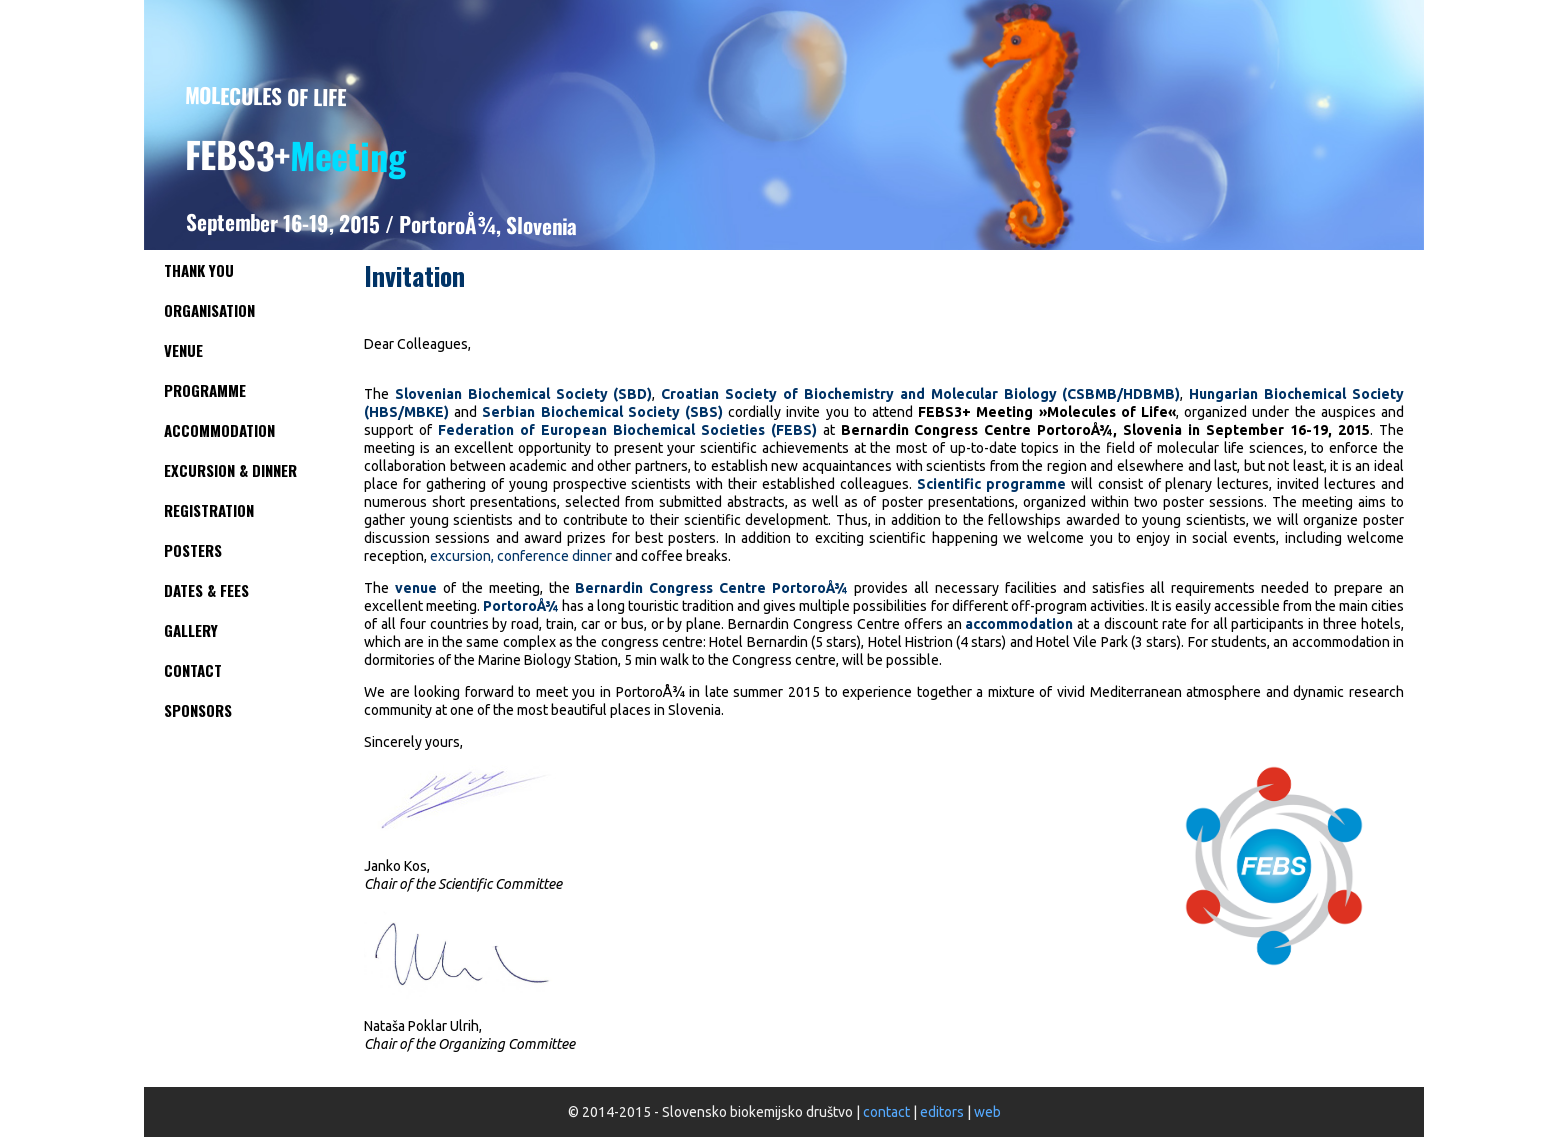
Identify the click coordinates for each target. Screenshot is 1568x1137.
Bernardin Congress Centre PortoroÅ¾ (711, 588)
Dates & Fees (206, 590)
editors (942, 1112)
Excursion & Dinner (230, 470)
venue (416, 588)
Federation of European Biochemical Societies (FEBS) (627, 430)
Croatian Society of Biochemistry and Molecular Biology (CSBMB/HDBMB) (920, 394)
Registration (209, 510)
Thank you (199, 270)
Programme (205, 390)
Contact (193, 670)
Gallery (191, 630)
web (987, 1112)
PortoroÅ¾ (521, 606)
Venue (183, 350)
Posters (193, 550)
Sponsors (198, 710)
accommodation (1019, 624)
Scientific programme (991, 484)
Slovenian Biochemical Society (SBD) (524, 394)
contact (886, 1112)
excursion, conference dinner (521, 556)
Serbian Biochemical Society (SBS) (602, 412)
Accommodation (219, 430)
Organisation (209, 310)
